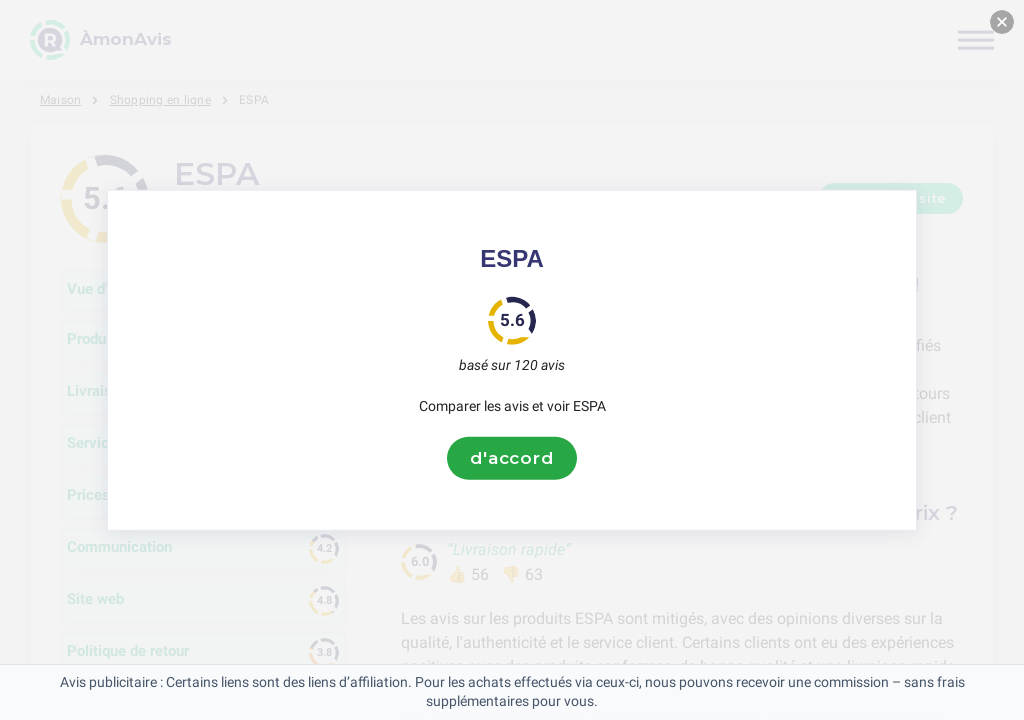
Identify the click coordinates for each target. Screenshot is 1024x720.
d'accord (512, 458)
